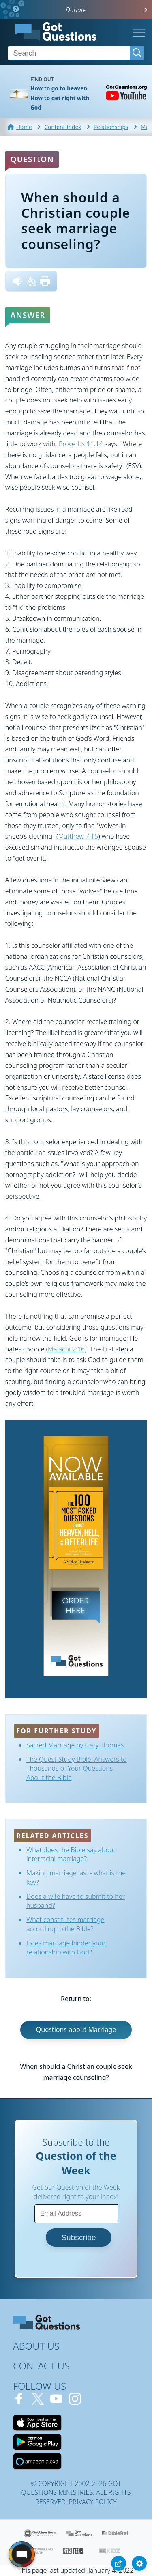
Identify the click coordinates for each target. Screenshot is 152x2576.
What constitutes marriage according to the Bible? (65, 1924)
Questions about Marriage (76, 2029)
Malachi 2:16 (66, 1349)
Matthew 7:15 (78, 836)
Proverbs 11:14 (81, 443)
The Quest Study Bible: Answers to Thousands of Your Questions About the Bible (76, 1768)
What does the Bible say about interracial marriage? (71, 1854)
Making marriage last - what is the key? (76, 1877)
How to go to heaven (58, 88)
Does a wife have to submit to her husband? (75, 1901)
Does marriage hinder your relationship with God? (66, 1947)
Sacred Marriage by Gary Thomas (75, 1745)
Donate (76, 9)
